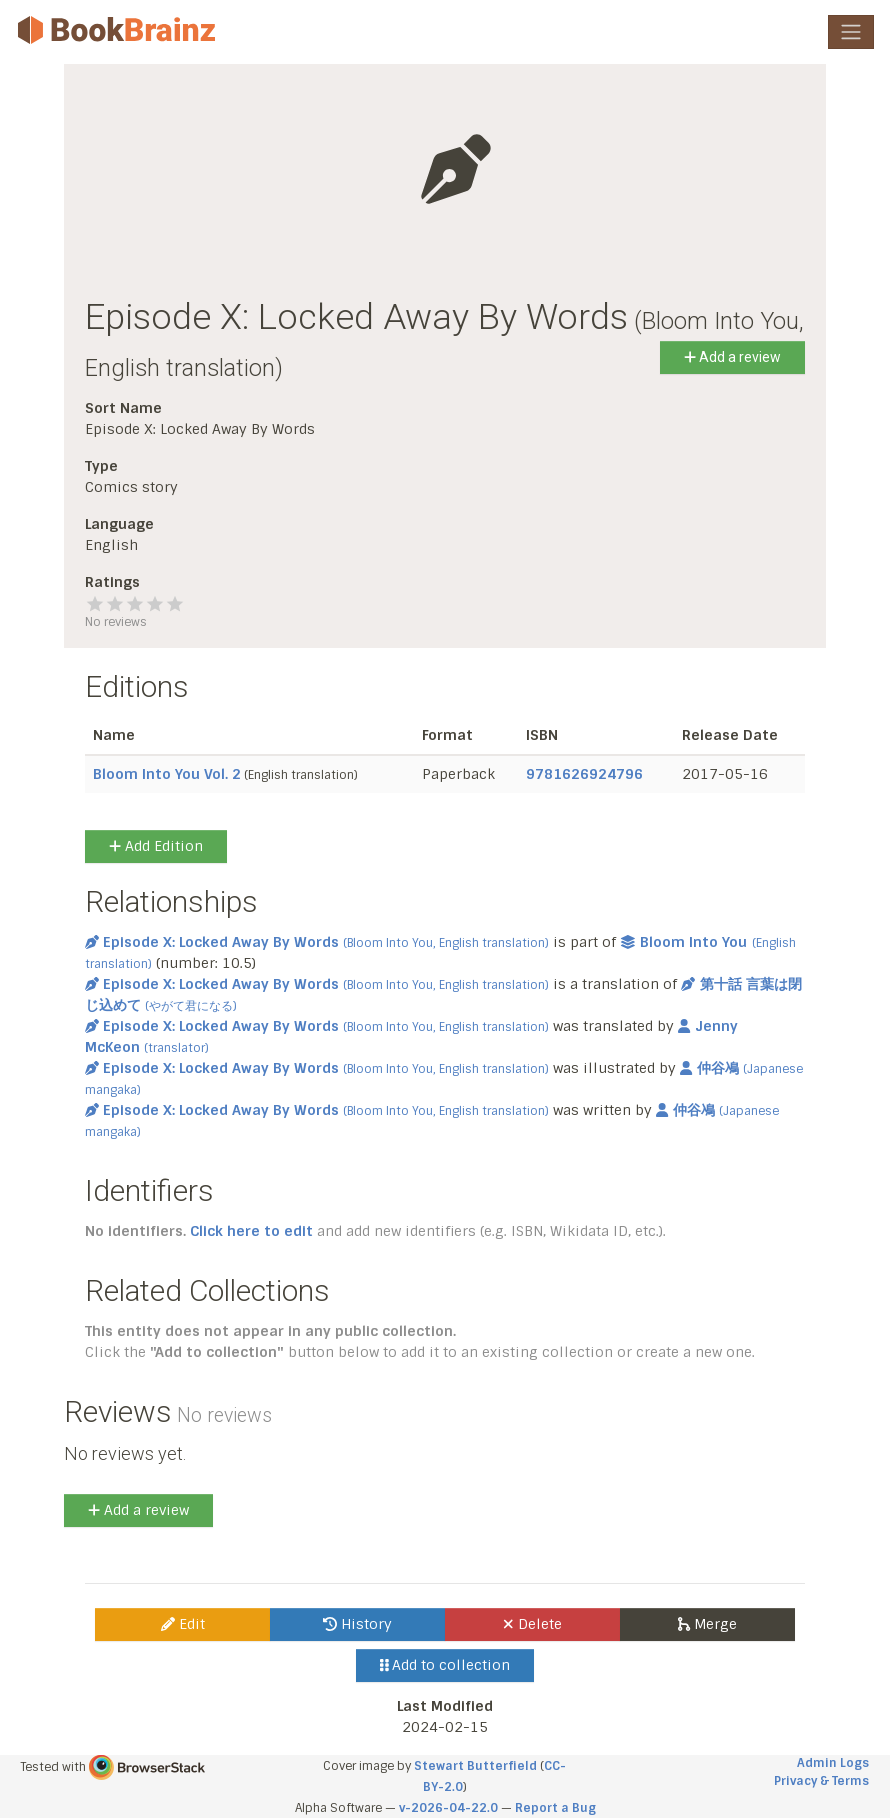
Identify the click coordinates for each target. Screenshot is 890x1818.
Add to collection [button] (445, 1665)
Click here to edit (251, 1231)
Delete (532, 1624)
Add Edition (156, 846)
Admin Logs (833, 1763)
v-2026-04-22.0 (448, 1808)
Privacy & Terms (821, 1781)
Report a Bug (555, 1808)
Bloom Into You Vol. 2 (167, 774)
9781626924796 (584, 774)
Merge (707, 1624)
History (357, 1624)
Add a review (732, 357)
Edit (183, 1624)
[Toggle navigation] (851, 32)
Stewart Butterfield (475, 1766)
